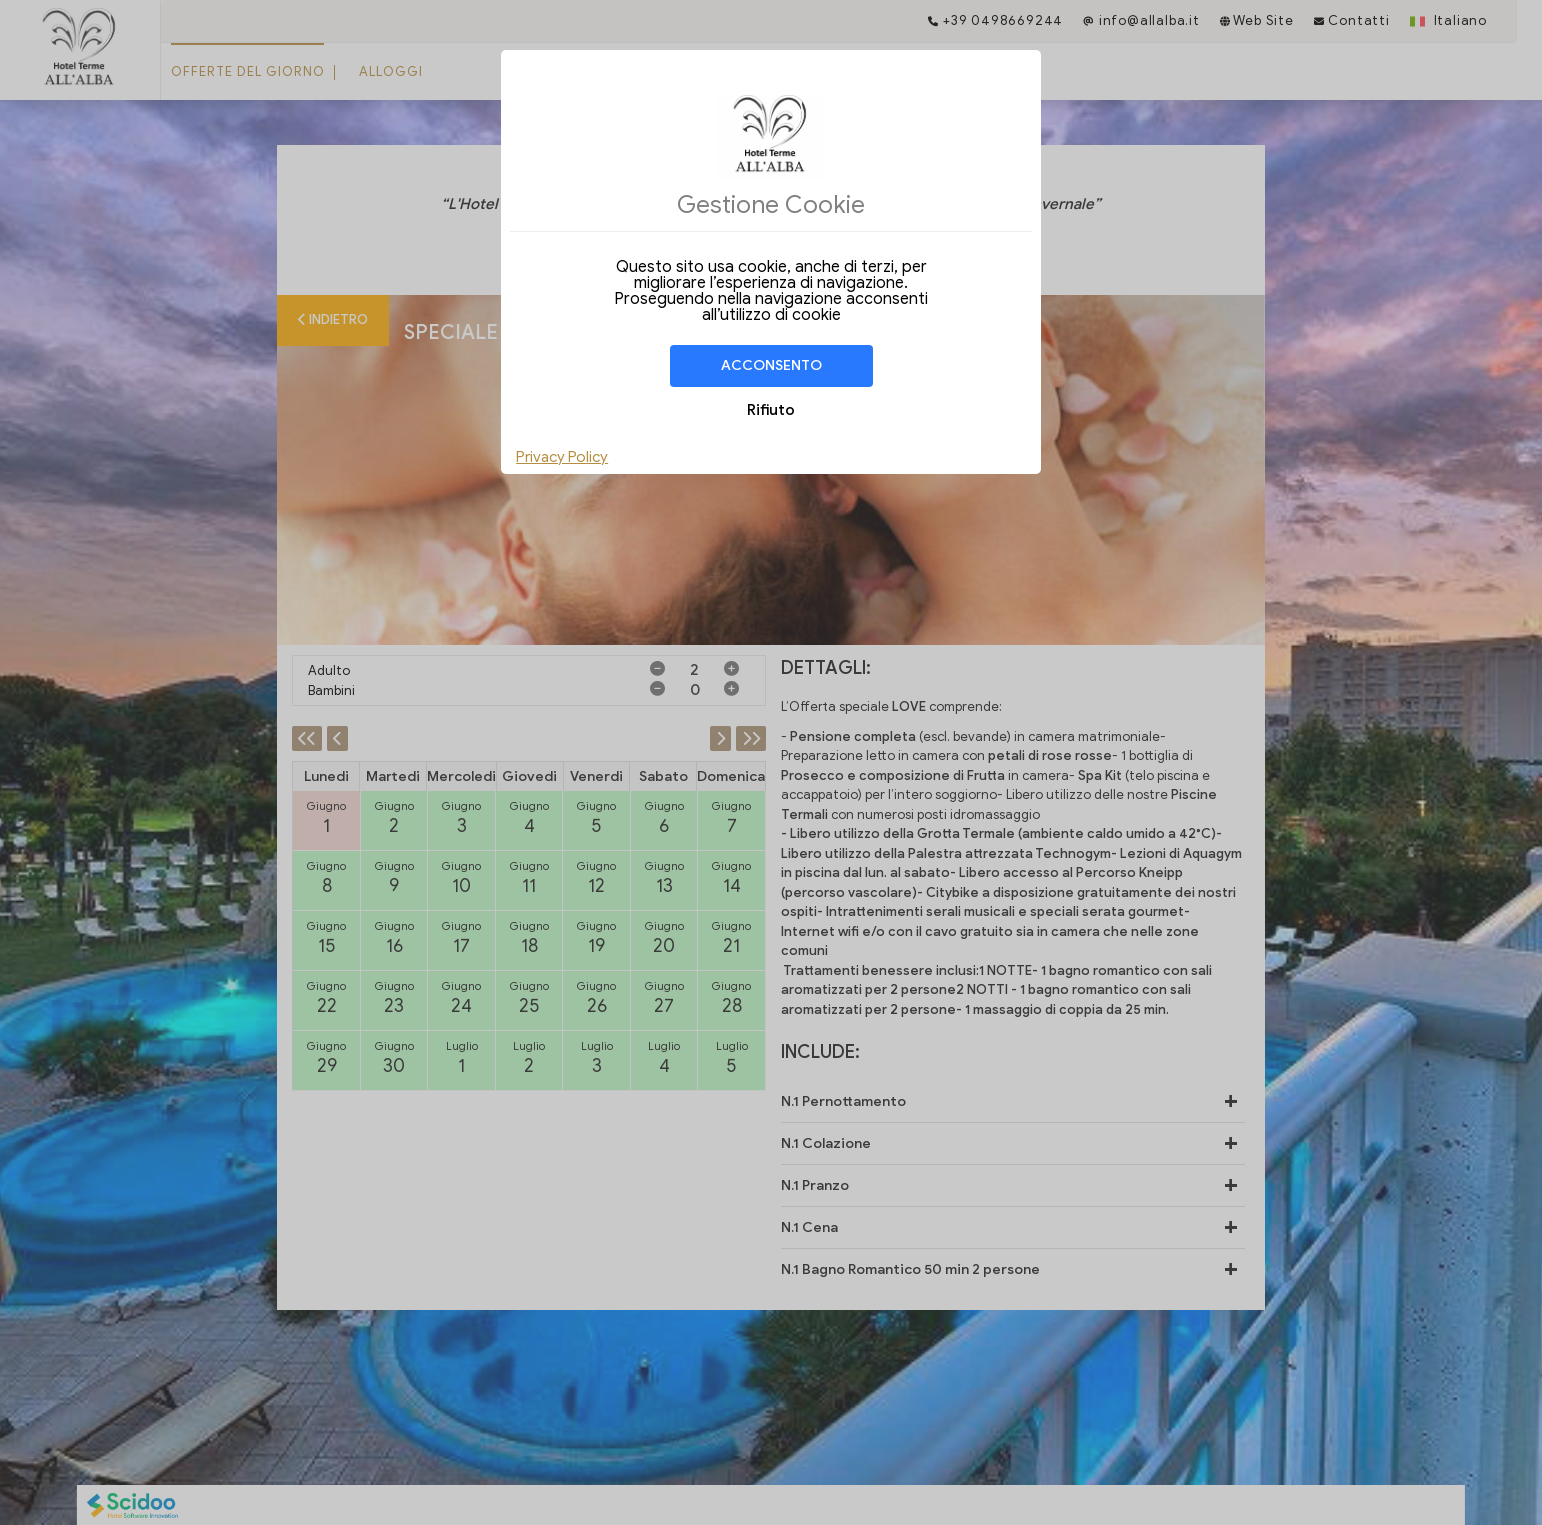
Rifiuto (771, 410)
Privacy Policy (562, 457)
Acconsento (771, 365)
